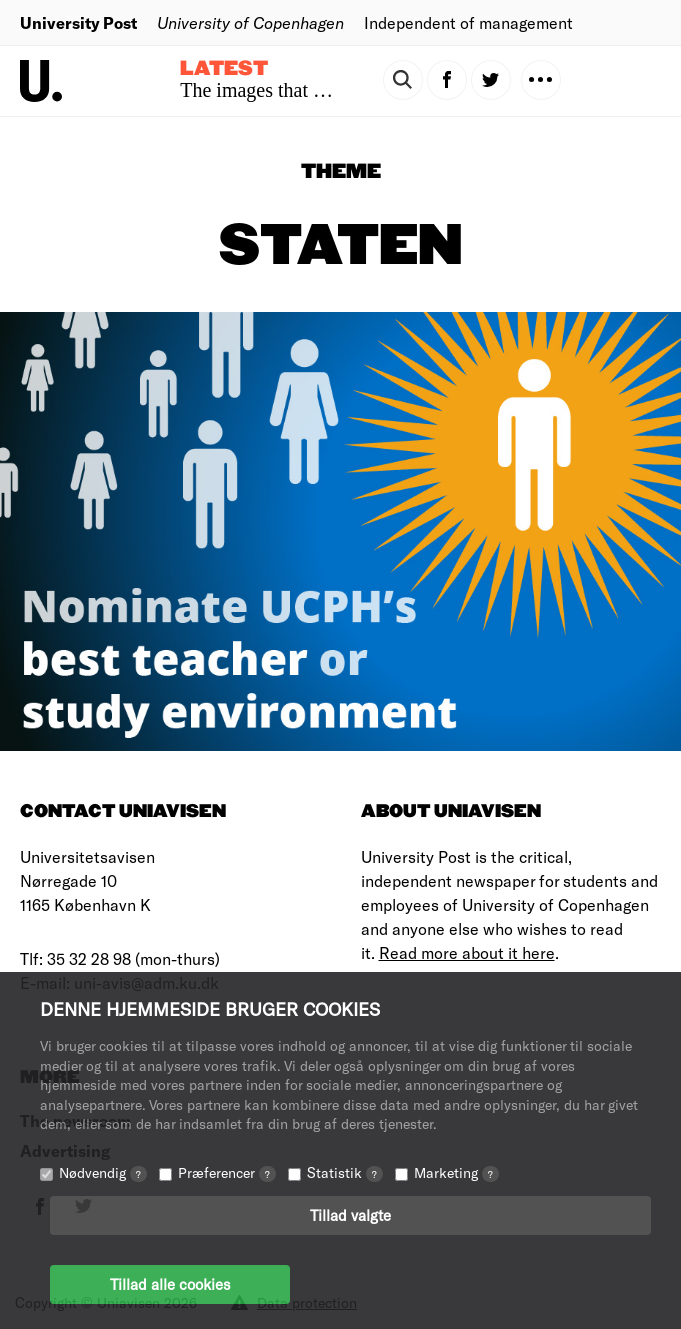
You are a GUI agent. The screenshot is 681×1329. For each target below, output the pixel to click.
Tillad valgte (350, 1215)
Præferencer (227, 1172)
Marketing (456, 1172)
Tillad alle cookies (170, 1284)
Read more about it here (467, 952)
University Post (78, 22)
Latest (224, 69)
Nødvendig (103, 1172)
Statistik (345, 1172)
